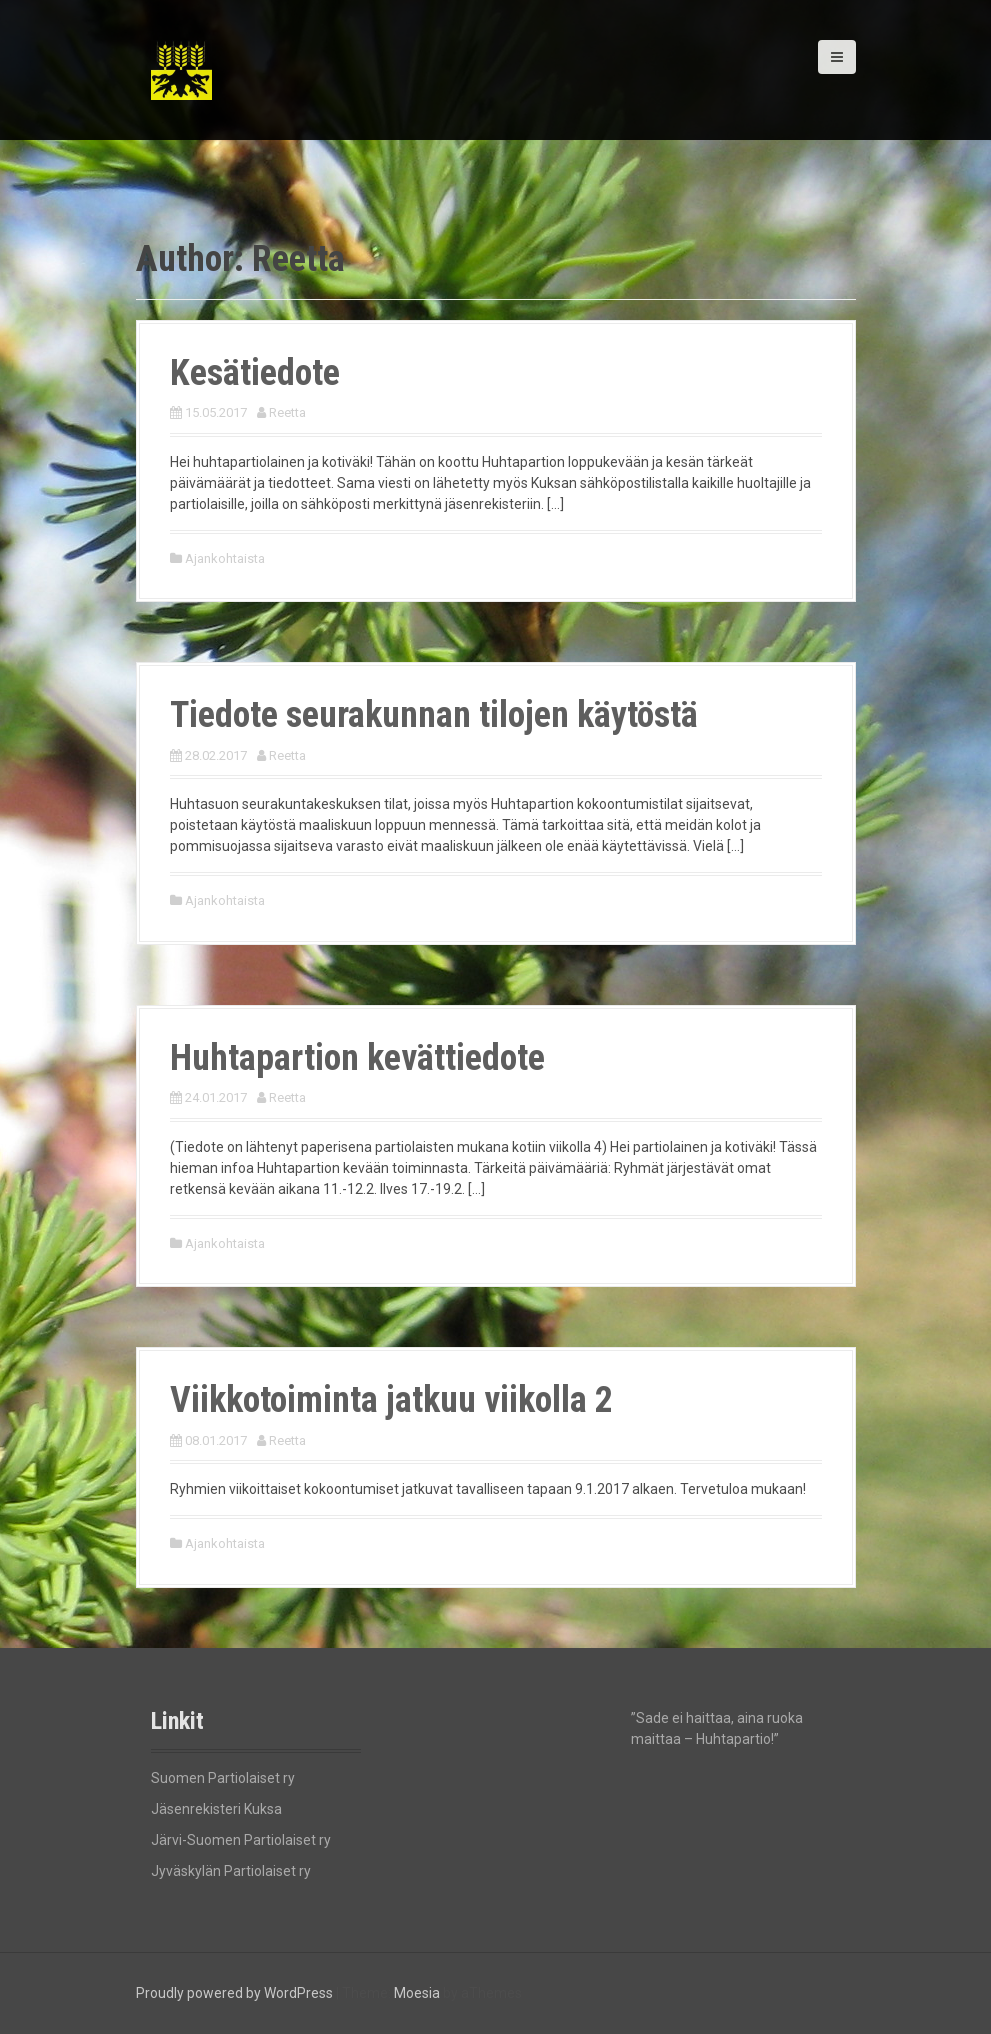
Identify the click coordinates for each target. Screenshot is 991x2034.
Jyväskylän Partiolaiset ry (231, 1871)
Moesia (417, 1993)
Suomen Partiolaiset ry (223, 1778)
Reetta (287, 412)
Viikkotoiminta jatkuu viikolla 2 (391, 1400)
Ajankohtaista (225, 558)
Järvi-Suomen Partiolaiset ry (241, 1840)
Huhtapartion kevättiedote (357, 1058)
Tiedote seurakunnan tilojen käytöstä (434, 715)
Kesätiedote (255, 373)
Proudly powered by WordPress (234, 1993)
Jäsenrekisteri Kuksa (216, 1809)
